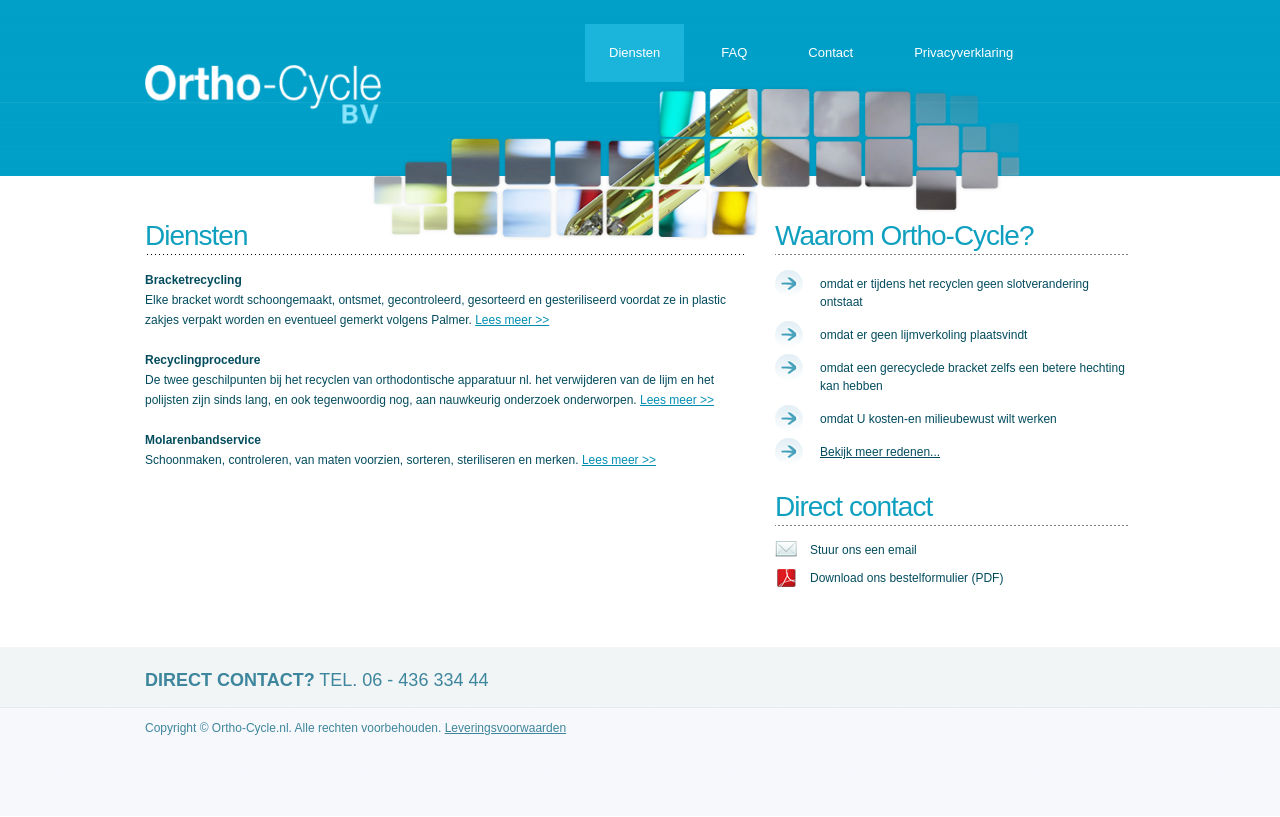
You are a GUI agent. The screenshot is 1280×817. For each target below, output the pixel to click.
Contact (830, 52)
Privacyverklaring (963, 52)
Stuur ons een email (863, 550)
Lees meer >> (512, 320)
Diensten (634, 52)
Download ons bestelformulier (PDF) (906, 578)
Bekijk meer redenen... (880, 452)
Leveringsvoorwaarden (505, 728)
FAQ (734, 52)
